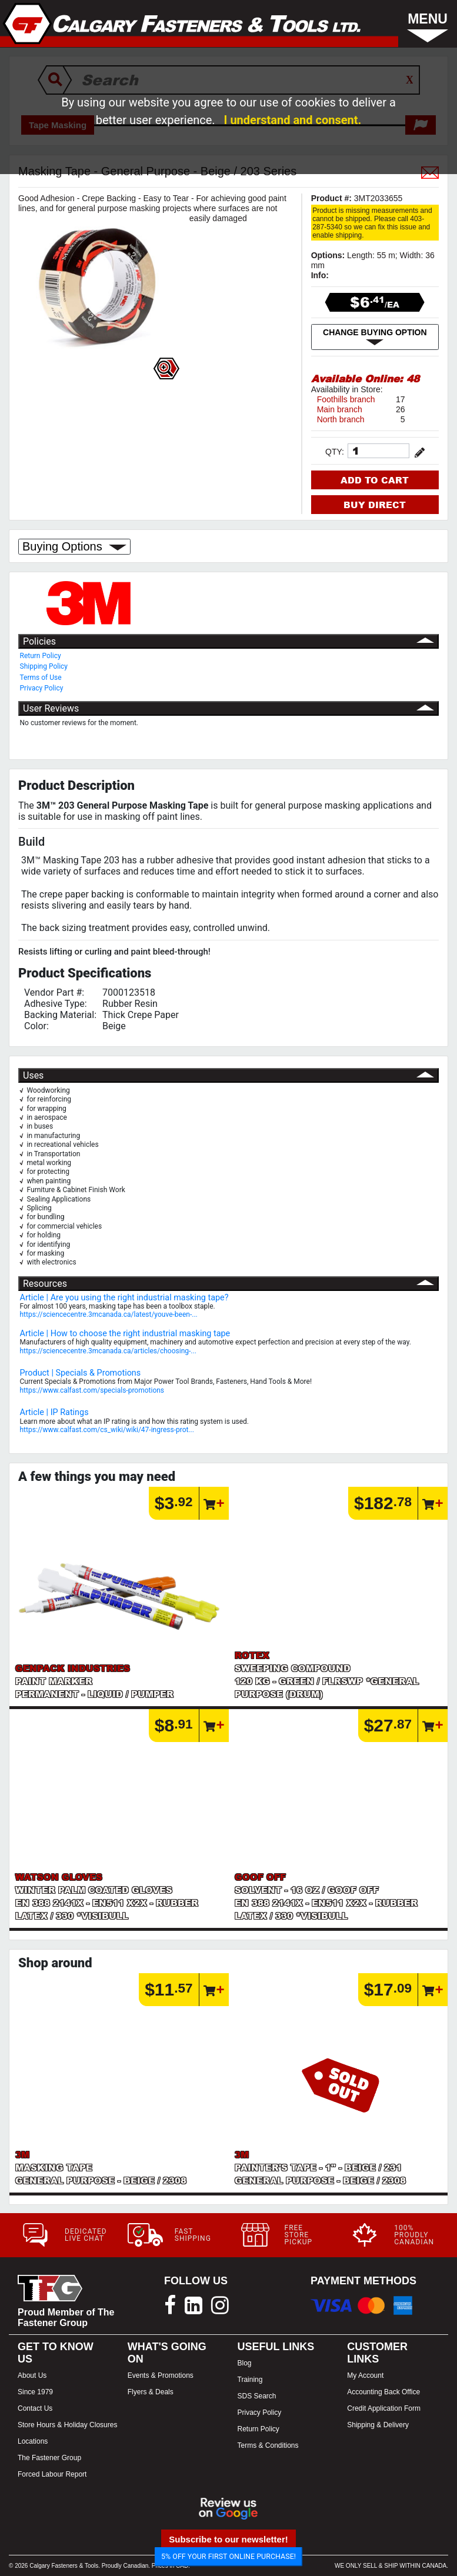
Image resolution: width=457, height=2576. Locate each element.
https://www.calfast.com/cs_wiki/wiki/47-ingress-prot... (107, 1430)
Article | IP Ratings (54, 1412)
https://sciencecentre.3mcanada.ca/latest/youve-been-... (109, 1314)
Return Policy (40, 656)
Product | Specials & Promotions (80, 1373)
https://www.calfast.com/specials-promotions (92, 1390)
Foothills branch (346, 399)
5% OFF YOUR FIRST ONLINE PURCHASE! (228, 2556)
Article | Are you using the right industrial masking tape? (124, 1298)
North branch (341, 419)
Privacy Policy (42, 688)
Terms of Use (41, 677)
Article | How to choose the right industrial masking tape (125, 1334)
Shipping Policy (44, 666)
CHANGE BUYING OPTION (375, 337)
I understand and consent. (293, 120)
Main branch (339, 409)
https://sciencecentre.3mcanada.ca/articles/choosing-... (108, 1351)
